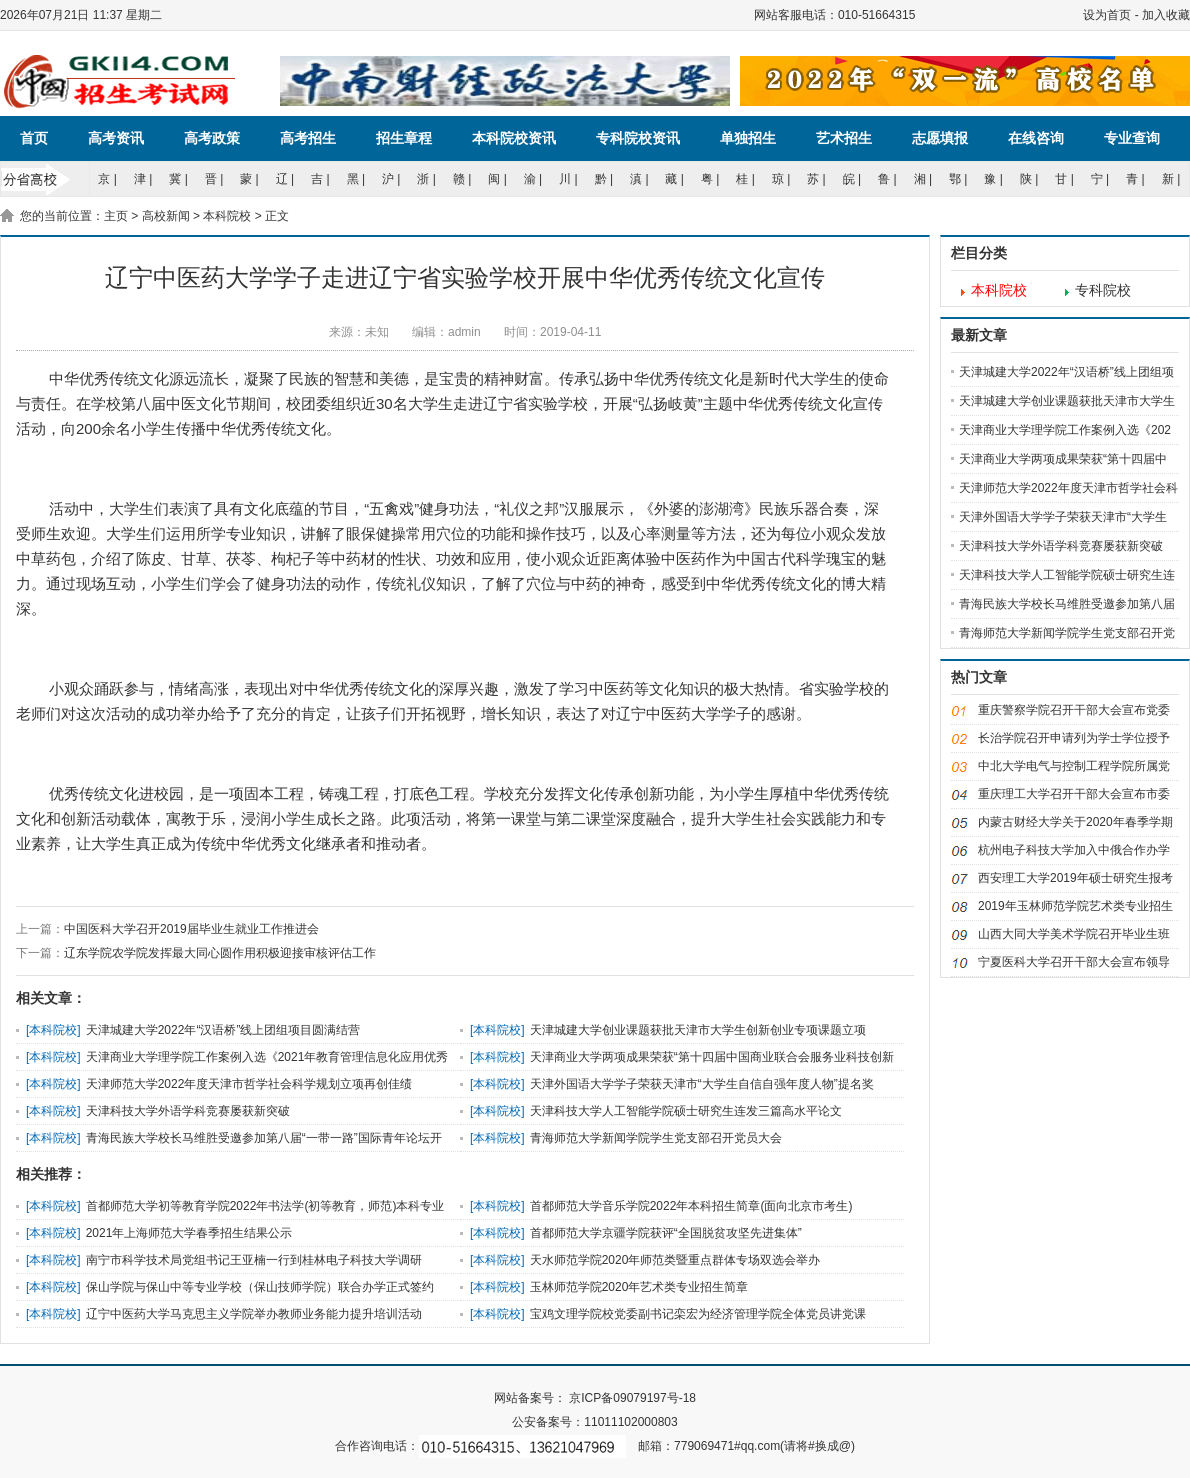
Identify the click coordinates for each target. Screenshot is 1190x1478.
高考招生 (308, 138)
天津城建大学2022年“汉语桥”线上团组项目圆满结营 (223, 1030)
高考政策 (212, 138)
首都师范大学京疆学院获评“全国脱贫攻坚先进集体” (666, 1233)
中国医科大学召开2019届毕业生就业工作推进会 (191, 929)
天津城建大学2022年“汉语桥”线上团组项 (1066, 372)
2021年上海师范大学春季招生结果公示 (189, 1233)
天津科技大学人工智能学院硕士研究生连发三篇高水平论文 (686, 1111)
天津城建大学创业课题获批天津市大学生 (1067, 401)
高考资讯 (116, 138)
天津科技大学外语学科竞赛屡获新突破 (188, 1111)
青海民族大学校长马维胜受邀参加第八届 (1067, 604)
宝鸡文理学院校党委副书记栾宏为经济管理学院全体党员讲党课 (698, 1314)
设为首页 (1107, 15)
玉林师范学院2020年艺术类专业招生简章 (639, 1287)
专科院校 (1103, 290)
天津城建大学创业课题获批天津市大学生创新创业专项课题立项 (698, 1030)
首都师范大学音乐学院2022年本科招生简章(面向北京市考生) (691, 1206)
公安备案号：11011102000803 (594, 1422)
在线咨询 (1036, 138)
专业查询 (1132, 138)
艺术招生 (844, 138)
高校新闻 (166, 216)
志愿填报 (940, 138)
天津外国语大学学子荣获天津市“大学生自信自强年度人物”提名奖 (702, 1084)
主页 (116, 216)
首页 (34, 138)
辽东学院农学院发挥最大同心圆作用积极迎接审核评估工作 (220, 953)
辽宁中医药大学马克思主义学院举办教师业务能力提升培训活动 (254, 1314)
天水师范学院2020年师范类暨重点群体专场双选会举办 (675, 1260)
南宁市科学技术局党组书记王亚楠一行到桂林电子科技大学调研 (254, 1260)
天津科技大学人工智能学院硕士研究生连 (1067, 575)
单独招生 (748, 138)
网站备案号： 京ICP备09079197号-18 (595, 1398)
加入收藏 (1166, 15)
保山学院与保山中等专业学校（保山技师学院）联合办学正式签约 (260, 1287)
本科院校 (227, 216)
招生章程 (404, 138)
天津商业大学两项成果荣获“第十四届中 (1063, 459)
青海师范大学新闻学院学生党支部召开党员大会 (656, 1138)
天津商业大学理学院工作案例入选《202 (1065, 430)
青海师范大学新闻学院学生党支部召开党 (1067, 633)
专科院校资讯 (638, 138)
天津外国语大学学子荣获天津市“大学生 (1063, 517)
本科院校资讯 (514, 138)
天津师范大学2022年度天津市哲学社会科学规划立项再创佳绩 (249, 1084)
